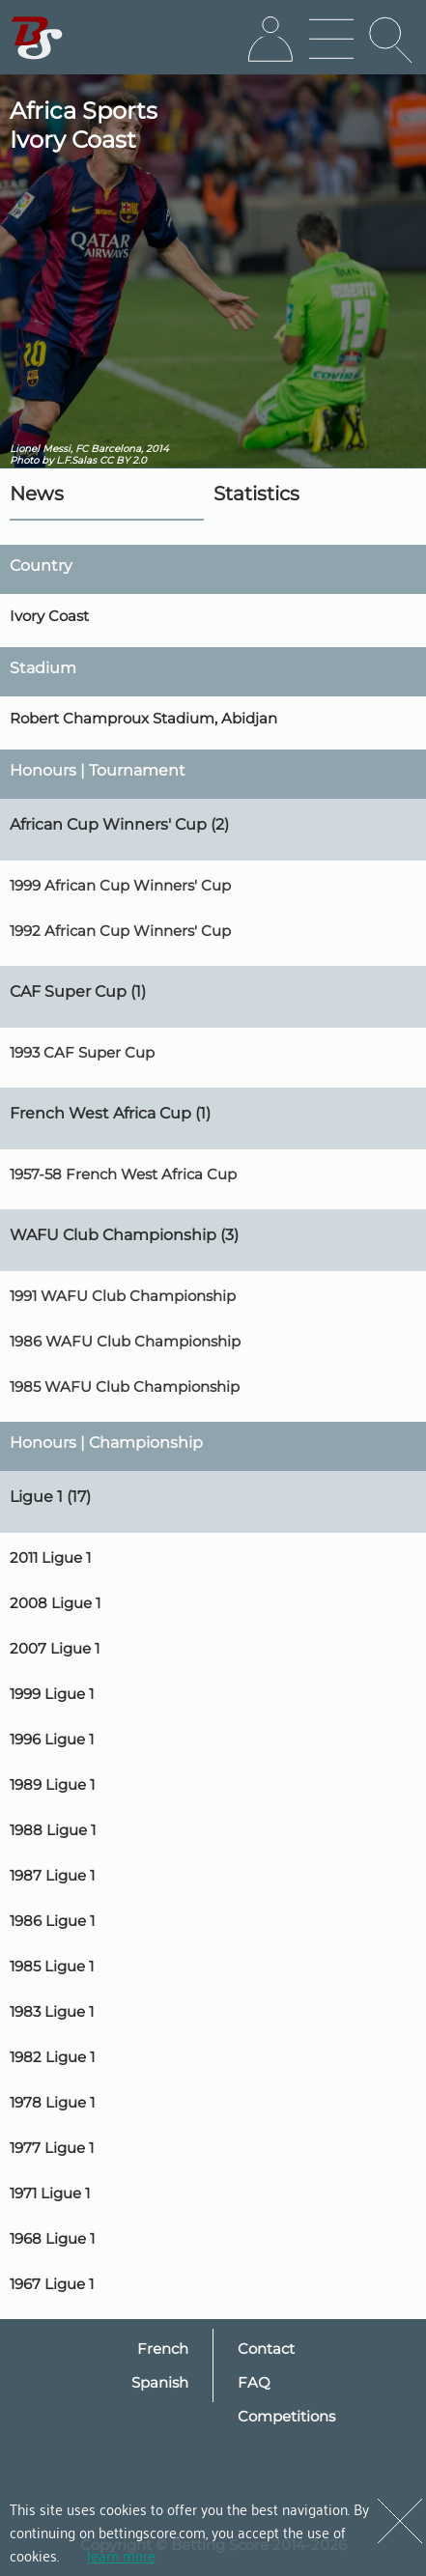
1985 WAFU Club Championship (125, 1386)
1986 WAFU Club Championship (125, 1341)
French (162, 2348)
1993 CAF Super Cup (82, 1052)
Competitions (286, 2416)
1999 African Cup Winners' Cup (120, 885)
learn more (121, 2554)
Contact (266, 2348)
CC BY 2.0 (123, 460)
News (37, 493)
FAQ (254, 2382)
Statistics (256, 493)
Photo (24, 460)
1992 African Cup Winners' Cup (120, 930)
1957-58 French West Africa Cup (123, 1174)
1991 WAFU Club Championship (123, 1296)
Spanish (159, 2382)
